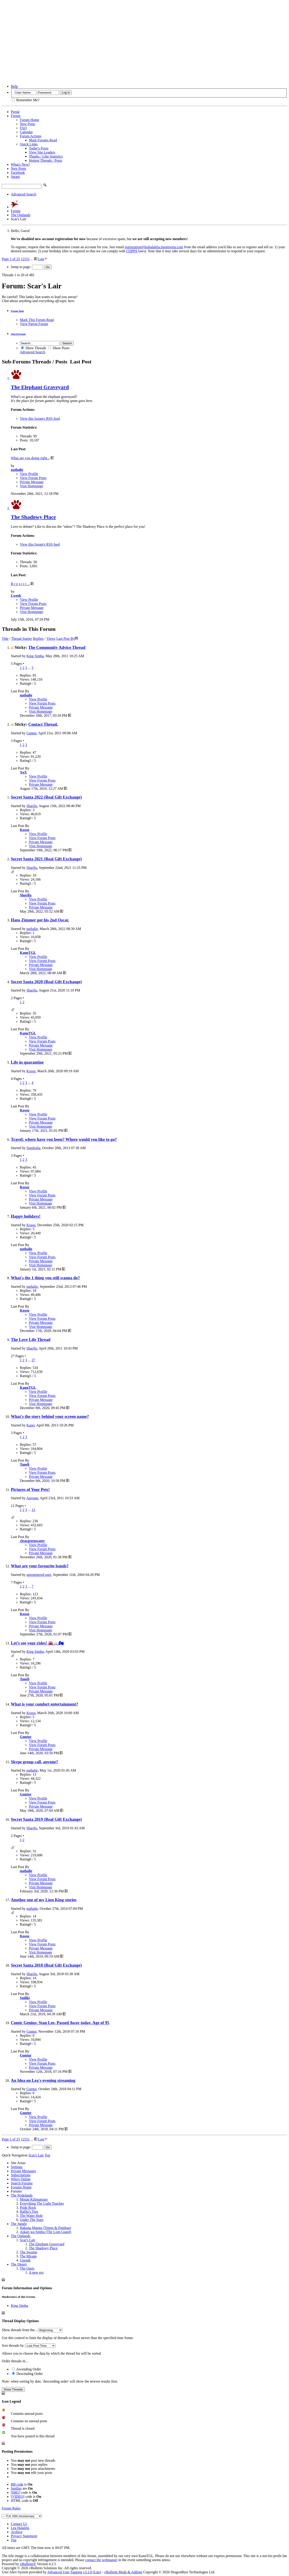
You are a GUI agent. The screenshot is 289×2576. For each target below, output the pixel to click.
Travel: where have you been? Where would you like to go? (64, 1139)
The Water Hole (31, 2216)
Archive (17, 2532)
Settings (17, 2167)
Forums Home (21, 2187)
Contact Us (19, 2524)
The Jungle (19, 2224)
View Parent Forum (34, 324)
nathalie (32, 929)
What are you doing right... (30, 458)
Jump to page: (27, 267)
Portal (15, 112)
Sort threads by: (13, 2345)
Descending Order (27, 2374)
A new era (36, 2272)
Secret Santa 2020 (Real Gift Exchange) (46, 981)
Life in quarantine (27, 1062)
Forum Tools (17, 311)
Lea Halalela (20, 2528)
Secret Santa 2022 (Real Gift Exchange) (46, 797)
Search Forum (18, 334)
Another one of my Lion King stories (44, 1899)
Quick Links (29, 144)
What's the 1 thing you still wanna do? (45, 1277)
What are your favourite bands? (40, 1566)
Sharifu (31, 806)
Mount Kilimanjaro (34, 2199)
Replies (38, 639)
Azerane (32, 1498)
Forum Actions (30, 136)
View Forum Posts (33, 478)
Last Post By (67, 639)
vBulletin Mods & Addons (123, 2572)
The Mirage (28, 2256)
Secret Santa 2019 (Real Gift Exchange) (46, 1819)
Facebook (18, 172)
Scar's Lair (27, 2240)
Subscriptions (20, 2175)
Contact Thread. (43, 724)
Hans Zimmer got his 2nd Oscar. (40, 920)
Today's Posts (38, 148)
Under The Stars (32, 2220)
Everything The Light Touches (42, 2203)
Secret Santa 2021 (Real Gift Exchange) (46, 858)
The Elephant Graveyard (40, 387)
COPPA (131, 251)
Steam (15, 177)
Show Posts (58, 348)
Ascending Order (26, 2369)
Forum (16, 116)
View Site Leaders (42, 152)
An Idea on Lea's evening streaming (43, 2080)
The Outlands (20, 215)
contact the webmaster (101, 2560)
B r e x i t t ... (20, 584)
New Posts (27, 124)
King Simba (35, 656)
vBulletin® (28, 2564)
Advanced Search (23, 194)
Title (5, 639)
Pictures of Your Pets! (30, 1489)
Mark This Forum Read (37, 320)
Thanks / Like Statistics (46, 156)
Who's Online (21, 2179)
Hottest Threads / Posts (45, 160)
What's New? (20, 164)
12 (33, 1510)
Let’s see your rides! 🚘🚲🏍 (37, 1643)
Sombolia (33, 1148)
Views (50, 639)
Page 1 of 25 (11, 259)
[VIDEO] (17, 2496)
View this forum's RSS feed (40, 418)
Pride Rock (28, 2207)
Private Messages (23, 2171)
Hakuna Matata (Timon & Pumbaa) (45, 2228)
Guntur (31, 733)
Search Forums (21, 2183)
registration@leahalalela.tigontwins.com (154, 247)
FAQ (23, 128)
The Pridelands (21, 2195)
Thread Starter (21, 639)
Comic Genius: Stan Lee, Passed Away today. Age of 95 (60, 2022)
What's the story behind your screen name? (50, 1416)
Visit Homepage (31, 486)
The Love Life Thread (30, 1339)
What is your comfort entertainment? (44, 1704)
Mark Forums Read (43, 140)
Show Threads (33, 348)
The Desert (19, 2264)
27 (33, 1360)
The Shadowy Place (33, 517)
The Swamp (28, 2252)
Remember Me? (25, 100)
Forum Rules (11, 2508)
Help (14, 86)
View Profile (29, 474)
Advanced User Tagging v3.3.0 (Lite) (74, 2572)
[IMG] (15, 2492)
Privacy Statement (24, 2536)
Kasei (30, 1425)
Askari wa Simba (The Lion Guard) (45, 2232)
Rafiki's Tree (29, 2211)
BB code (17, 2484)
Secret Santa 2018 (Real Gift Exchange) (46, 1965)
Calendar (26, 132)
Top (47, 2155)
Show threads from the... (19, 2330)
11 (28, 259)
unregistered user (38, 1575)
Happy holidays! (26, 1216)
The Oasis (27, 2268)
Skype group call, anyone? (34, 1761)
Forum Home (29, 120)
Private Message (32, 482)
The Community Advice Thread (56, 647)
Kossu (30, 1071)
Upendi (25, 2260)
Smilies (16, 2488)
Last (43, 259)
